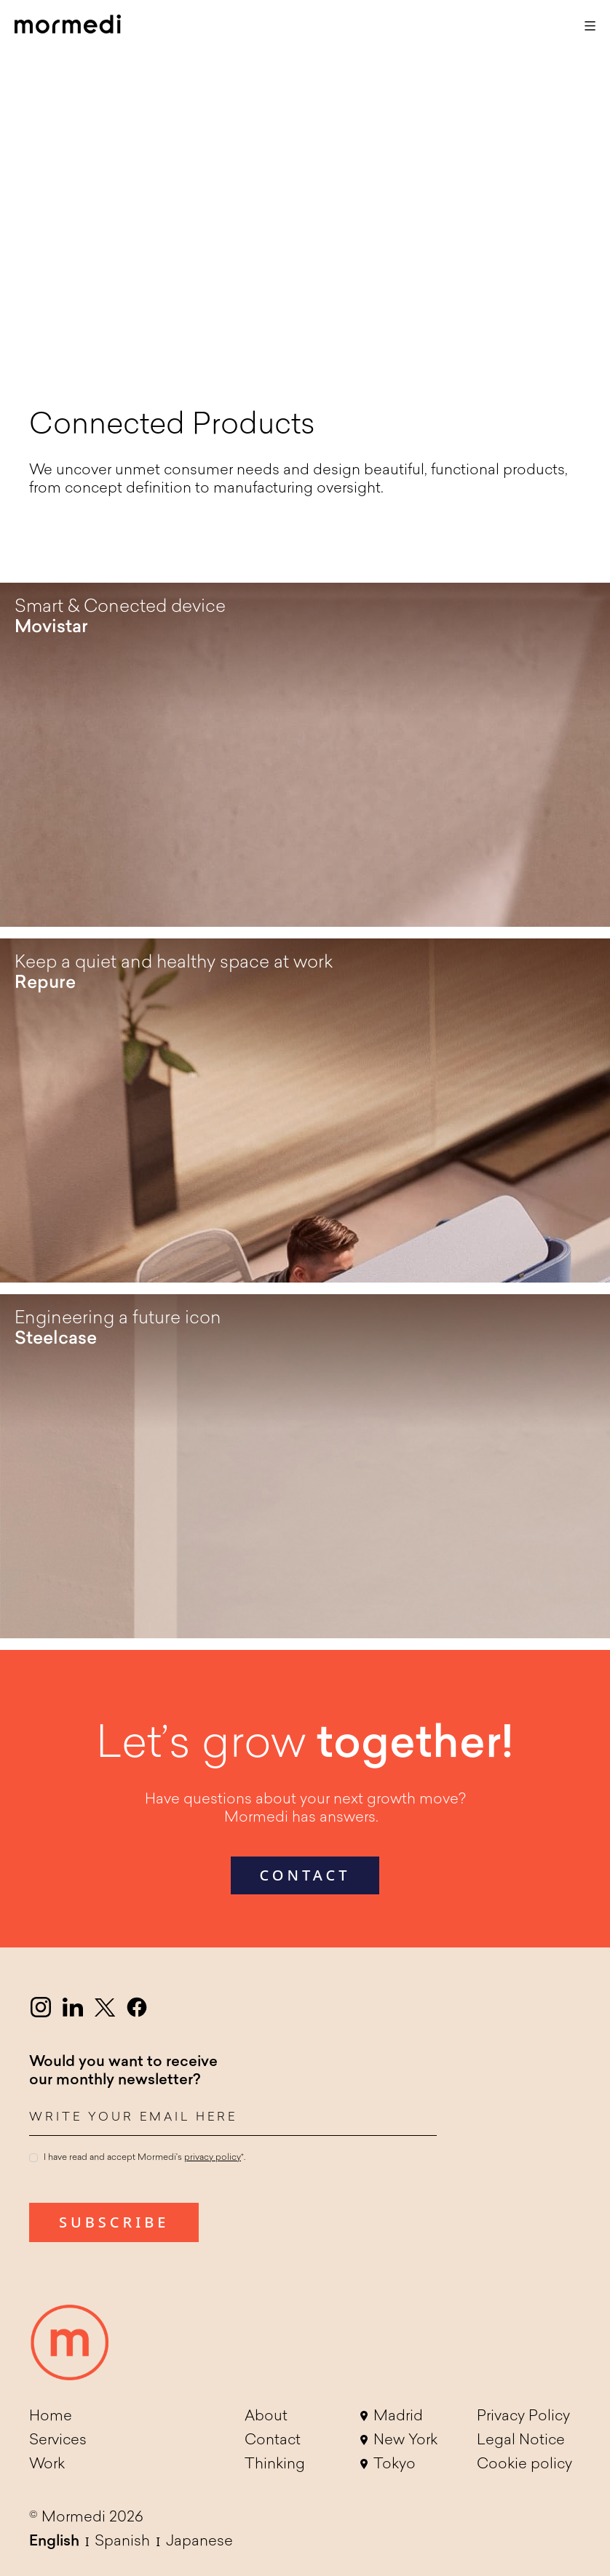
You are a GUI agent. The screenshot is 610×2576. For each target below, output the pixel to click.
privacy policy (212, 2157)
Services (58, 2440)
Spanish (122, 2542)
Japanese (199, 2542)
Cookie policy (524, 2464)
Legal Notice (521, 2440)
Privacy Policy (523, 2416)
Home (50, 2416)
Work (47, 2464)
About (266, 2416)
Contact (273, 2440)
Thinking (275, 2464)
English (54, 2542)
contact (305, 1875)
